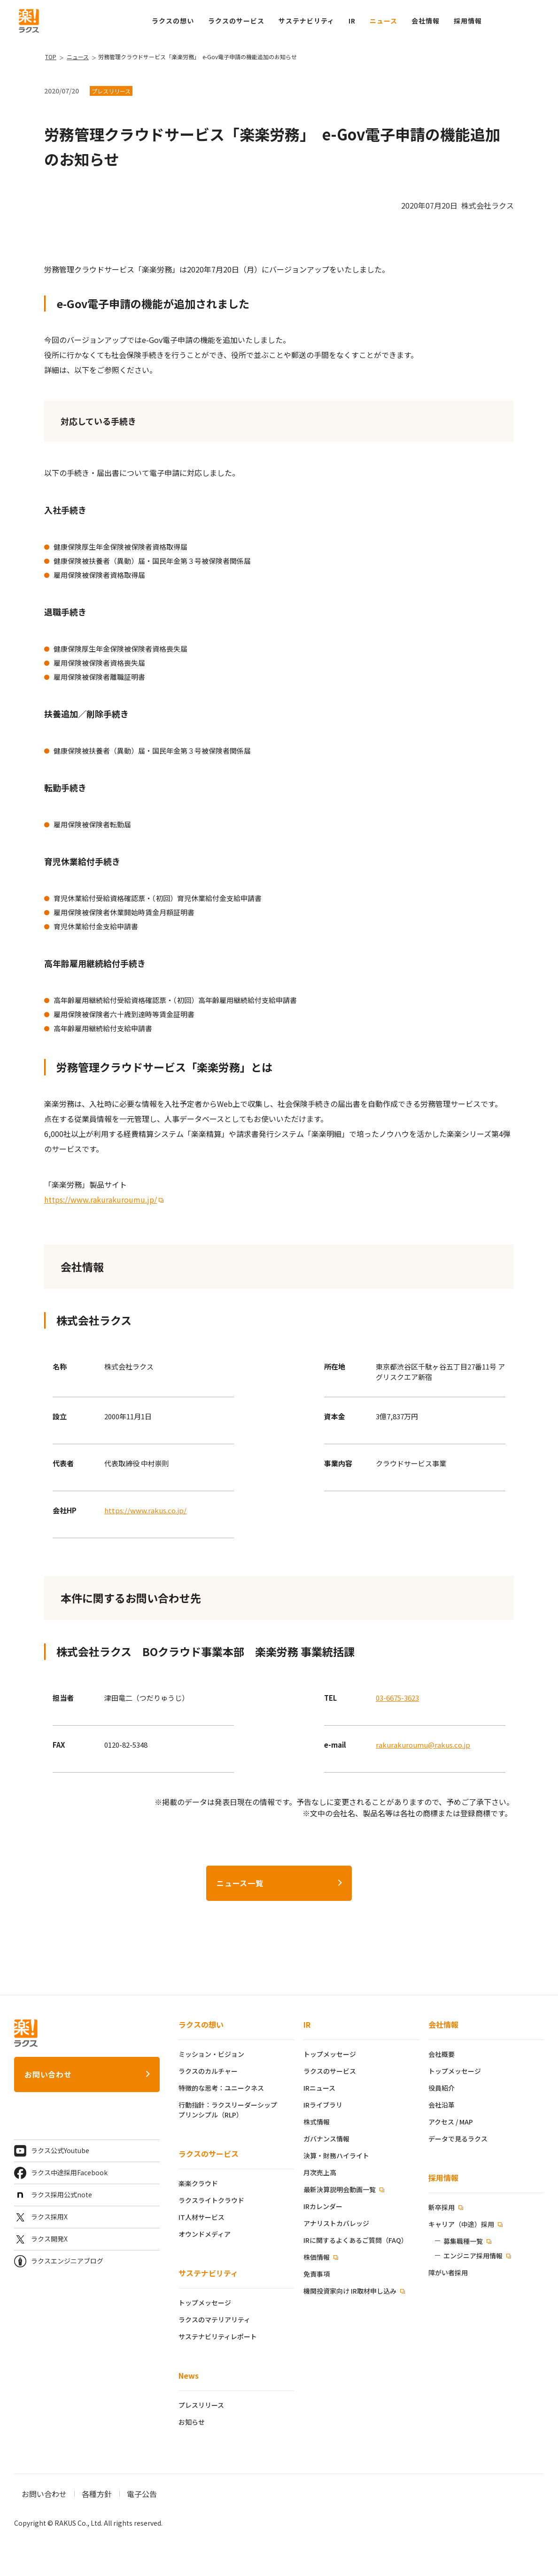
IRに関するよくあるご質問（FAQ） (355, 2240)
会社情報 (443, 2024)
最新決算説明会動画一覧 (340, 2189)
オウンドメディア (204, 2234)
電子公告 (142, 2493)
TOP (50, 57)
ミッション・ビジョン (211, 2054)
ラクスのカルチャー (208, 2071)
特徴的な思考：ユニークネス (221, 2088)
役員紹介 (441, 2088)
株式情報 (316, 2121)
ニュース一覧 (240, 1883)
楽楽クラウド (198, 2183)
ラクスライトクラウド (211, 2200)
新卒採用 (442, 2207)
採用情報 (443, 2177)
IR (352, 20)
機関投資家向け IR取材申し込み (350, 2291)
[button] (468, 21)
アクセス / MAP (450, 2121)
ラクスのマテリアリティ (214, 2319)
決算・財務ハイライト (336, 2155)
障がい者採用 (448, 2272)
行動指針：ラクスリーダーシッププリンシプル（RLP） (227, 2109)
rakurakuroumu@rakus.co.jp (423, 1745)
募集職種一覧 (463, 2241)
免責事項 (316, 2274)
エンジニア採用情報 (473, 2255)
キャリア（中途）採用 (462, 2224)
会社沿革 (441, 2104)
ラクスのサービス (208, 2153)
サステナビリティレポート (217, 2336)
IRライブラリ (322, 2104)
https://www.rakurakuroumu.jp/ (100, 1199)
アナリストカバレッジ (336, 2223)
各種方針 (97, 2493)
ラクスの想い (201, 2024)
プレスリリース (201, 2405)
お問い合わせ (48, 2074)
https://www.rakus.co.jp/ (145, 1510)
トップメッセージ (204, 2302)
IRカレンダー (322, 2206)
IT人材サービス (201, 2217)
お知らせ (191, 2422)
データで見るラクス (458, 2138)
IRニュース (319, 2088)
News (188, 2375)
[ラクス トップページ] (29, 19)
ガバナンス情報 (326, 2138)
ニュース (383, 20)
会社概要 (441, 2054)
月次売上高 (319, 2172)
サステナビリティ (208, 2273)
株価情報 (317, 2257)
